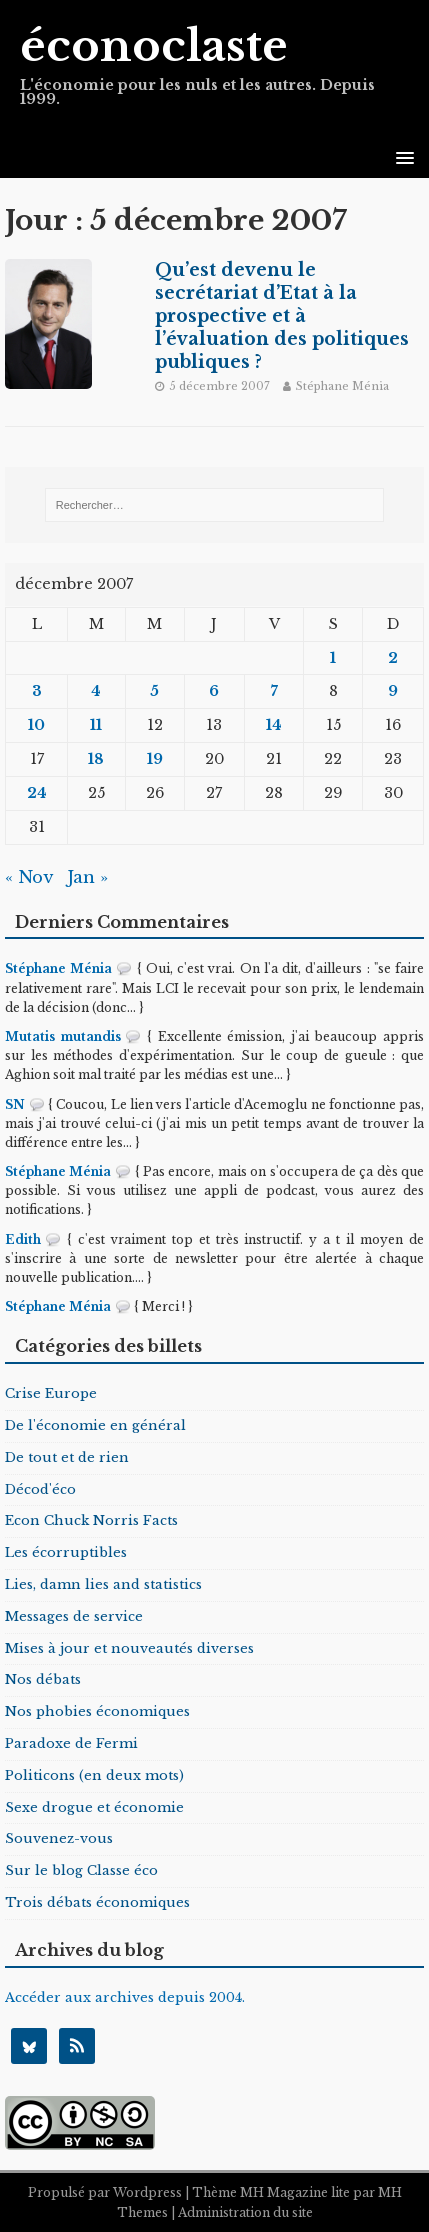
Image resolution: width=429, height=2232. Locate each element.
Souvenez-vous (59, 1838)
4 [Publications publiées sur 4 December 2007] (96, 691)
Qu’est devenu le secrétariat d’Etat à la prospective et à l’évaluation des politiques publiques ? (282, 315)
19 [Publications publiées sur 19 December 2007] (155, 759)
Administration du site (245, 2212)
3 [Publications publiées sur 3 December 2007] (37, 691)
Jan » (87, 877)
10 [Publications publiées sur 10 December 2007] (36, 725)
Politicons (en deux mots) (94, 1775)
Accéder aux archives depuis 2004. (125, 1997)
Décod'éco (40, 1489)
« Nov (28, 877)
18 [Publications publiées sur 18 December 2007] (96, 759)
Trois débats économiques (97, 1902)
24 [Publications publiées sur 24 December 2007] (37, 793)
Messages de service (74, 1616)
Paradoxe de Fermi (71, 1743)
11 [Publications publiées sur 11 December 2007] (96, 725)
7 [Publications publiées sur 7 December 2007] (274, 691)
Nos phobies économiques (97, 1711)
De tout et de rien (67, 1457)
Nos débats (43, 1679)
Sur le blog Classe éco (81, 1870)
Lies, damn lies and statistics (103, 1584)
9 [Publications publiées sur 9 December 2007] (393, 691)
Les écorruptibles (66, 1552)
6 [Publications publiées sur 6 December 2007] (214, 691)
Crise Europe (51, 1393)
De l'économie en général (95, 1425)
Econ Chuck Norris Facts (91, 1520)
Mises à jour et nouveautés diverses (129, 1648)
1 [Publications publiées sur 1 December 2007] (333, 658)
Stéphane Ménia (342, 386)
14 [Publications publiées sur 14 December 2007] (274, 725)
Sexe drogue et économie (94, 1807)
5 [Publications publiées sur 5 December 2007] (154, 691)
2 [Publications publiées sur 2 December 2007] (393, 658)
